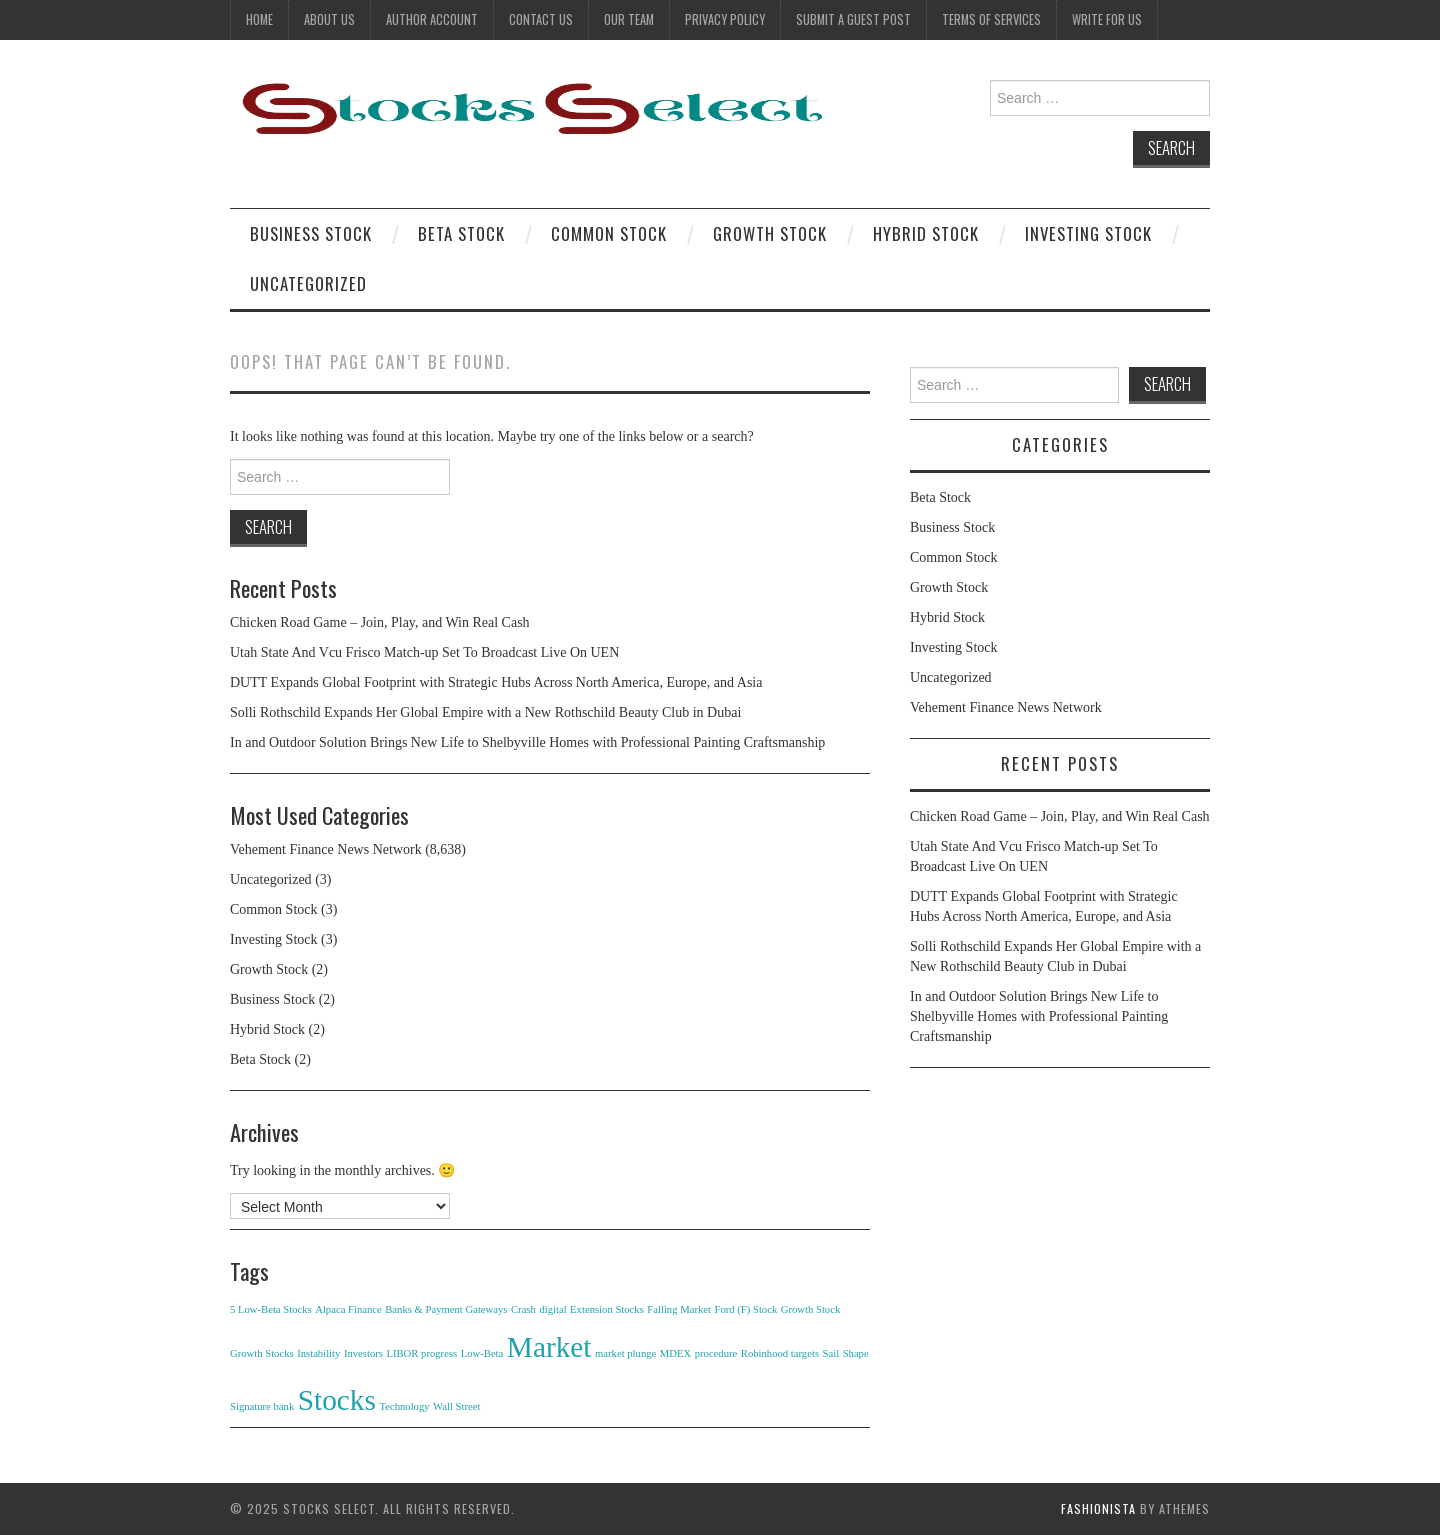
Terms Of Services (991, 19)
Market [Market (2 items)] (549, 1347)
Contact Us (541, 19)
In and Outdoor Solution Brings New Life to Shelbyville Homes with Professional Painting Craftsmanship (527, 742)
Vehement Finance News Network (326, 849)
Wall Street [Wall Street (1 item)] (456, 1406)
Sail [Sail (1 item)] (831, 1353)
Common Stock (609, 233)
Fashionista (1098, 1508)
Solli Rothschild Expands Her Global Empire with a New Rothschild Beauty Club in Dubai (485, 712)
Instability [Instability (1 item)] (318, 1353)
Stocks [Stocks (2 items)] (337, 1400)
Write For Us (1107, 19)
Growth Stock (770, 233)
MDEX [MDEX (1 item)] (675, 1353)
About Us (329, 19)
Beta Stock (461, 233)
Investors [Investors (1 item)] (363, 1353)
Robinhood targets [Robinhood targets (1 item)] (780, 1353)
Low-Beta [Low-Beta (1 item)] (482, 1353)
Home (259, 19)
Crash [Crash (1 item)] (523, 1309)
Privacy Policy (725, 19)
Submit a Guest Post (853, 19)
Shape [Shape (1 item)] (856, 1353)
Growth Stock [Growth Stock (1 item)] (811, 1309)
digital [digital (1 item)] (552, 1309)
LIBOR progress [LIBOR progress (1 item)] (421, 1353)
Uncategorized (308, 283)
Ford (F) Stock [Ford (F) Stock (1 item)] (745, 1309)
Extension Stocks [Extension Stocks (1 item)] (607, 1309)
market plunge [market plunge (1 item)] (625, 1353)
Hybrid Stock (926, 233)
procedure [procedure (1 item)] (716, 1353)
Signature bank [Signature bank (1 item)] (262, 1406)
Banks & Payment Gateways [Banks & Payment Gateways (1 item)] (446, 1309)
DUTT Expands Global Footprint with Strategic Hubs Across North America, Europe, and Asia (496, 682)
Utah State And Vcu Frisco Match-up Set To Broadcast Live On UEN (424, 652)
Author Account (432, 19)
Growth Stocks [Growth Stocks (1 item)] (262, 1353)
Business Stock (311, 233)
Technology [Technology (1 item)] (404, 1406)
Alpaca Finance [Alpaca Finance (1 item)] (348, 1309)
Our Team (629, 19)
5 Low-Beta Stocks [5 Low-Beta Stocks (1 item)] (271, 1309)
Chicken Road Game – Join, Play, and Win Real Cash (380, 622)
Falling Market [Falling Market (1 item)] (679, 1309)
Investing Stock (1088, 233)
